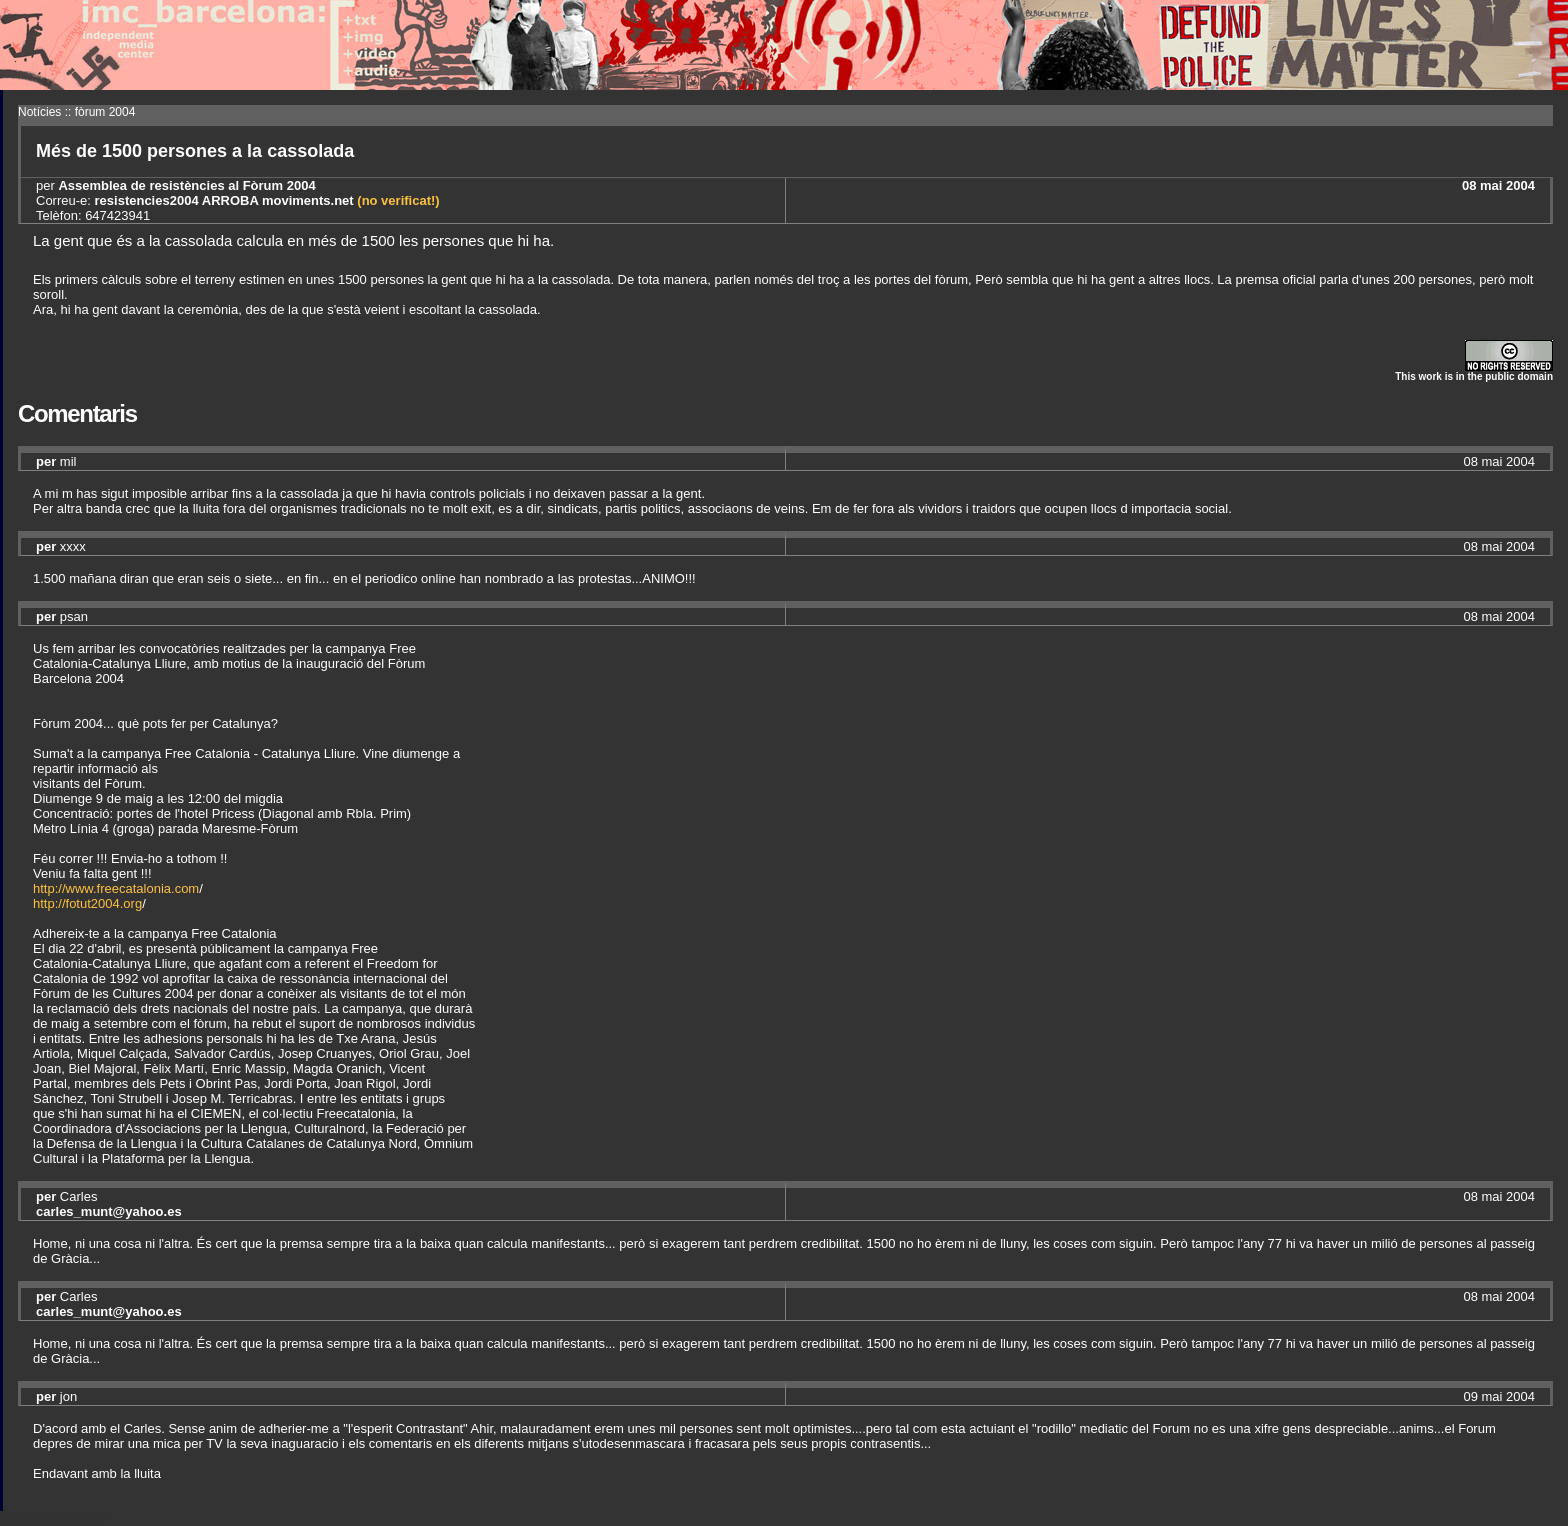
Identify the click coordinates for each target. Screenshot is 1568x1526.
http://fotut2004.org (87, 903)
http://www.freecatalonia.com (116, 888)
